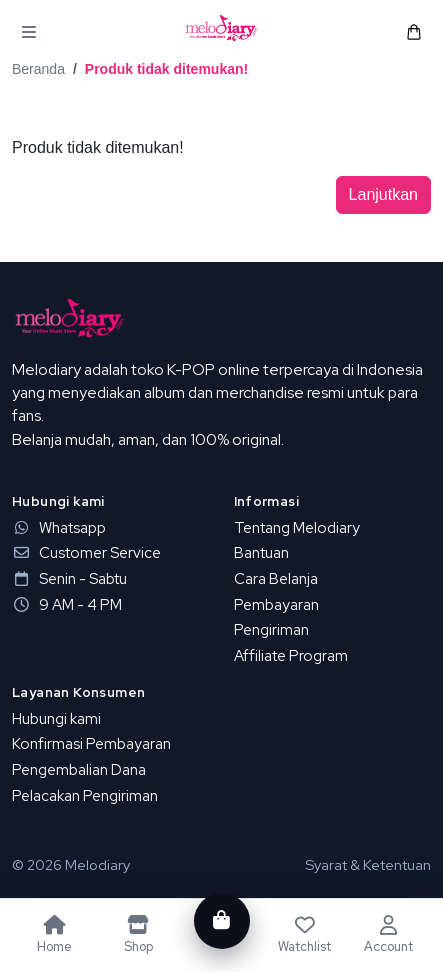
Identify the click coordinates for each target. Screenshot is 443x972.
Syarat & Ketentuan (368, 864)
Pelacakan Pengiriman (85, 796)
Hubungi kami (56, 719)
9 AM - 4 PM (67, 605)
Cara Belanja (276, 579)
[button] (29, 32)
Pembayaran (276, 605)
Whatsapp (59, 528)
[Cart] (221, 921)
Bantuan (261, 553)
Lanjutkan (383, 194)
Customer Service (86, 553)
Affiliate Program (291, 656)
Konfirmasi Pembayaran (91, 744)
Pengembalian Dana (79, 770)
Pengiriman (271, 630)
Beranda (38, 69)
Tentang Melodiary (297, 528)
